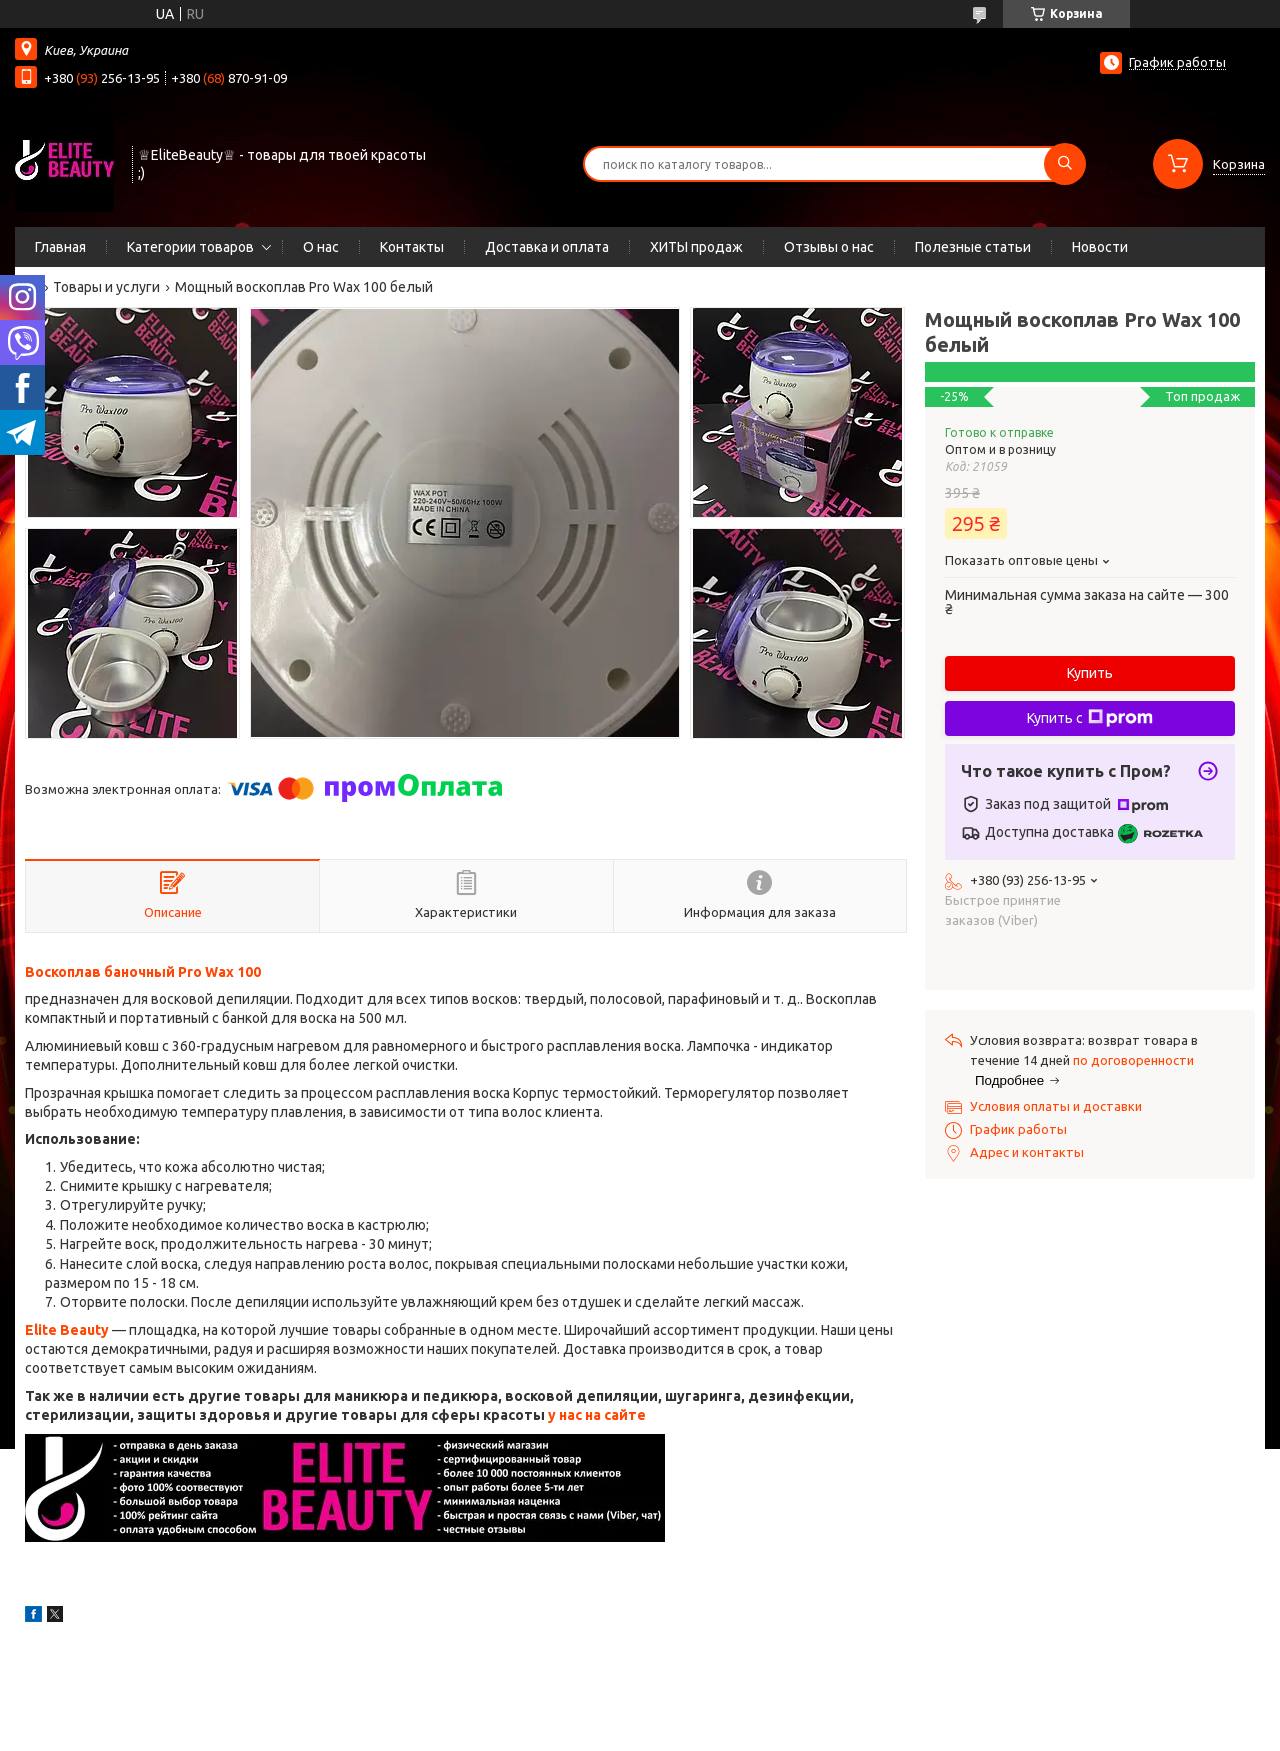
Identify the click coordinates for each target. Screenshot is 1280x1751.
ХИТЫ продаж (696, 247)
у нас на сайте (597, 1415)
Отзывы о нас (829, 247)
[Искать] (1065, 164)
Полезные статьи (973, 247)
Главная (60, 247)
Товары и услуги (106, 287)
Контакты (412, 247)
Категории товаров (190, 247)
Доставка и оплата (547, 247)
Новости (1100, 247)
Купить (1090, 673)
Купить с (1090, 718)
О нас (321, 247)
